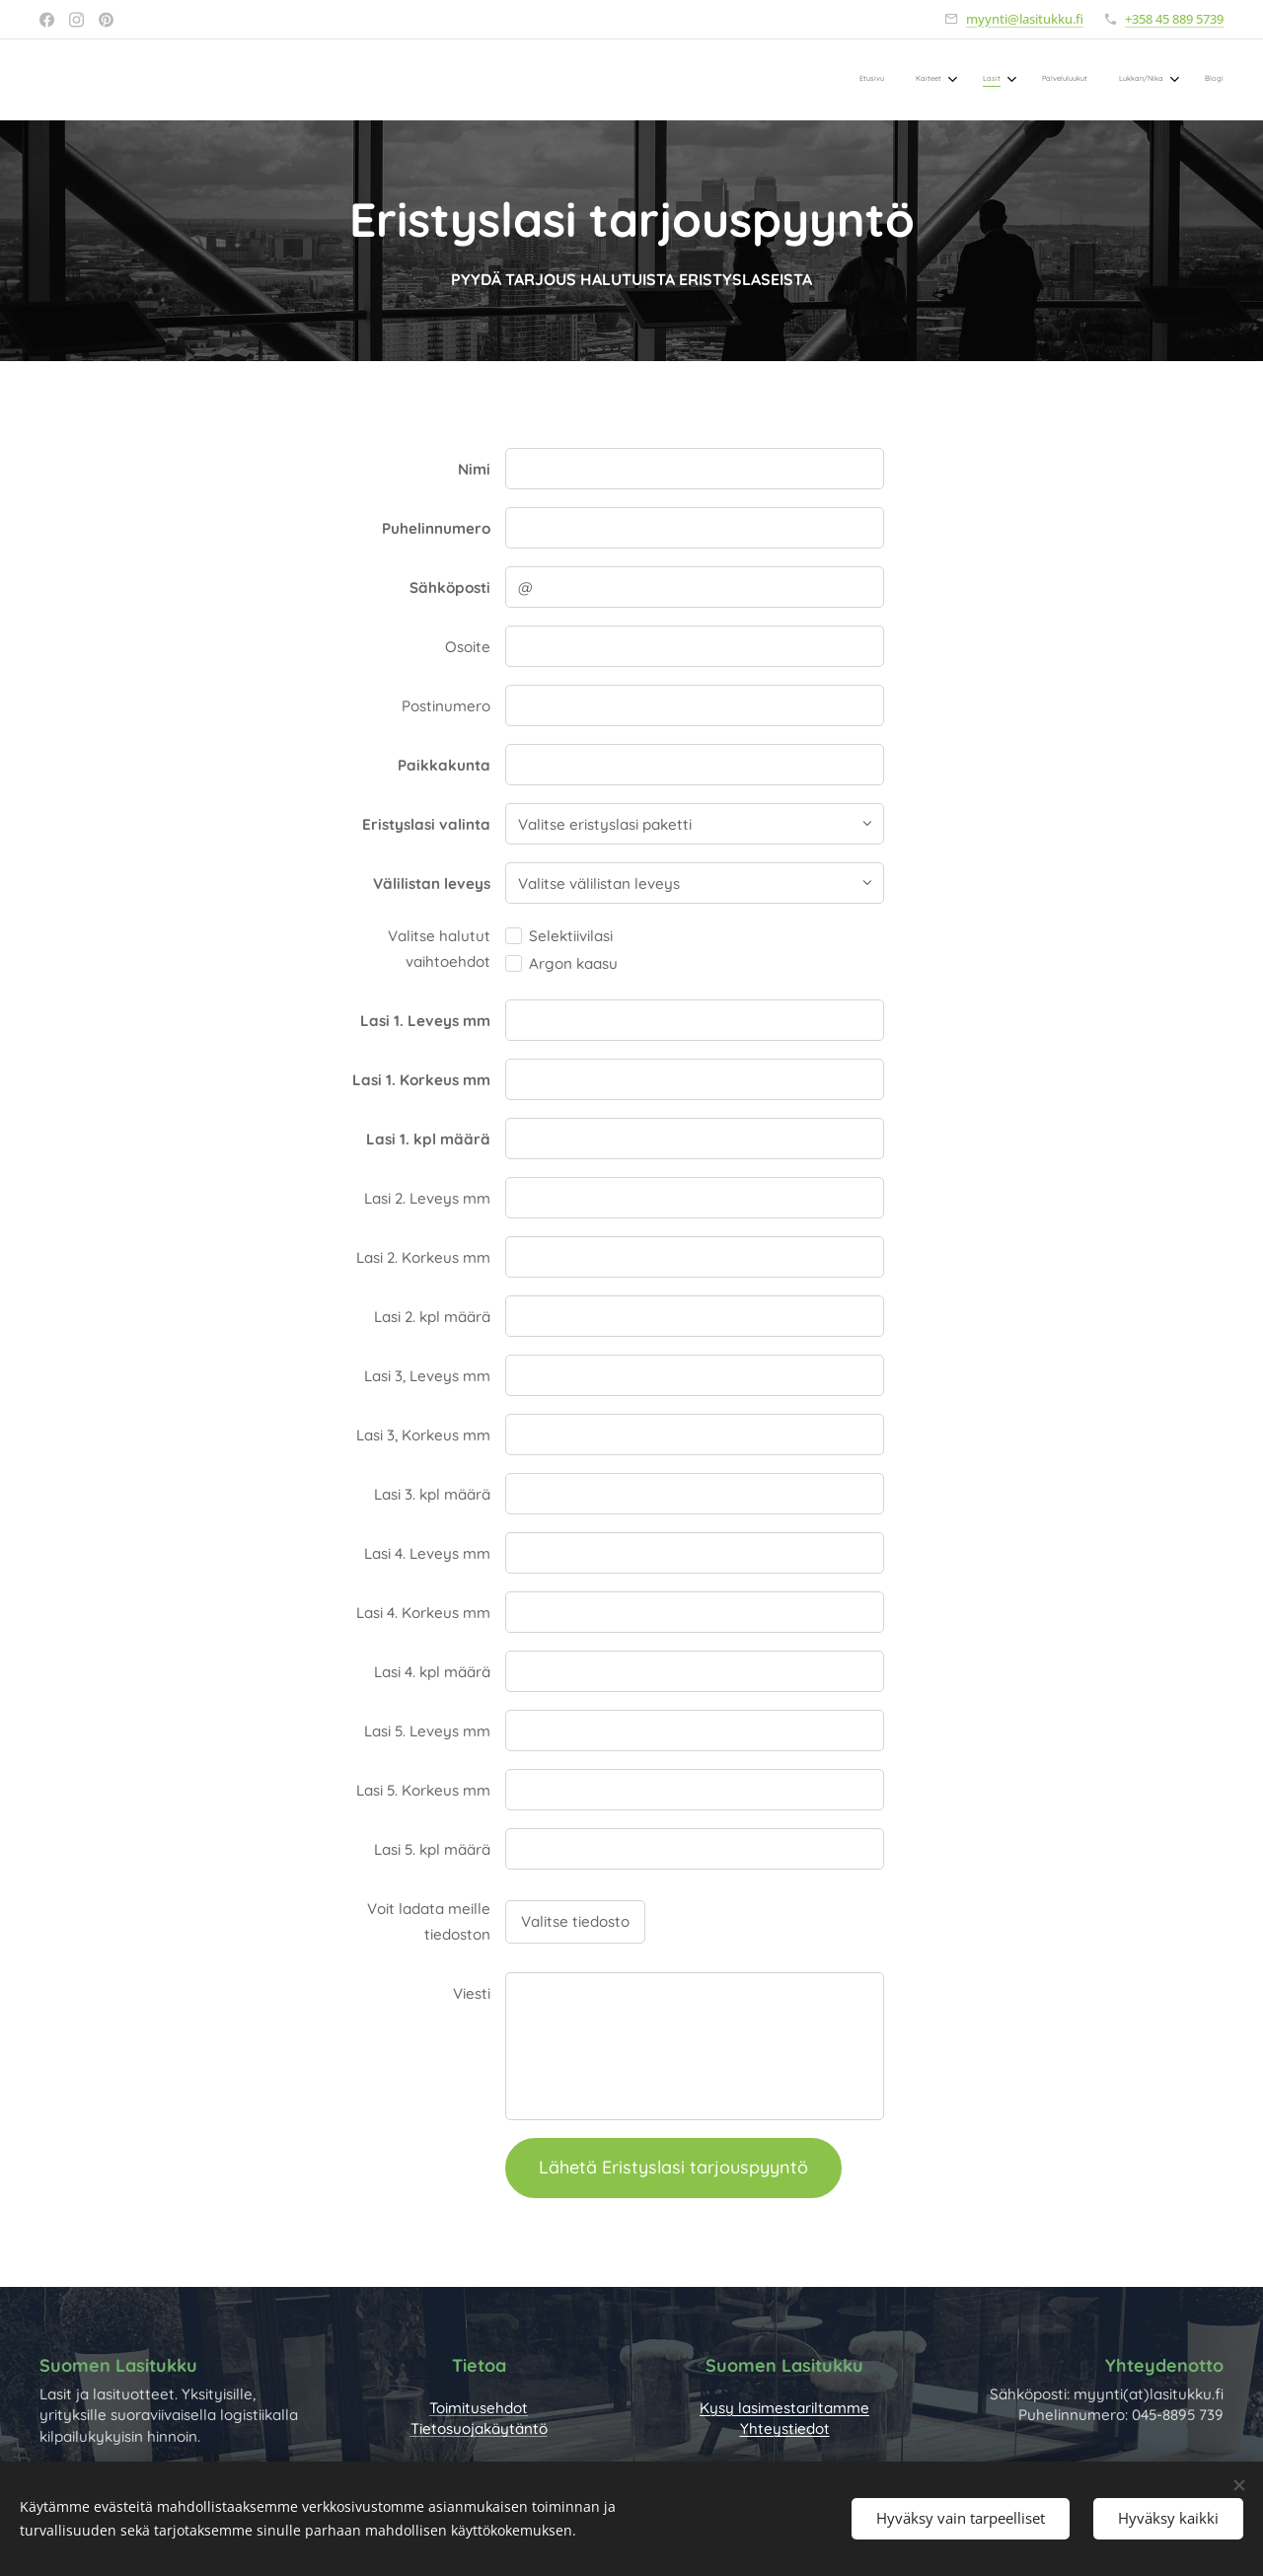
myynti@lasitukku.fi (1024, 19)
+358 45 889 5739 (1174, 19)
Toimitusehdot (478, 2407)
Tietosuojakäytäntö (479, 2428)
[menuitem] (1041, 80)
